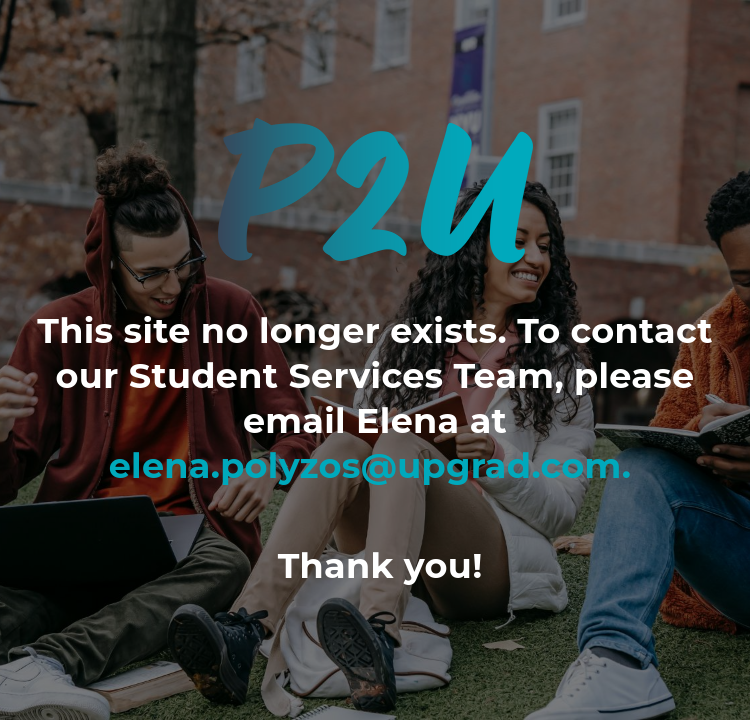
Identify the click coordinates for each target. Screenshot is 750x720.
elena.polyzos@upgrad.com (365, 465)
